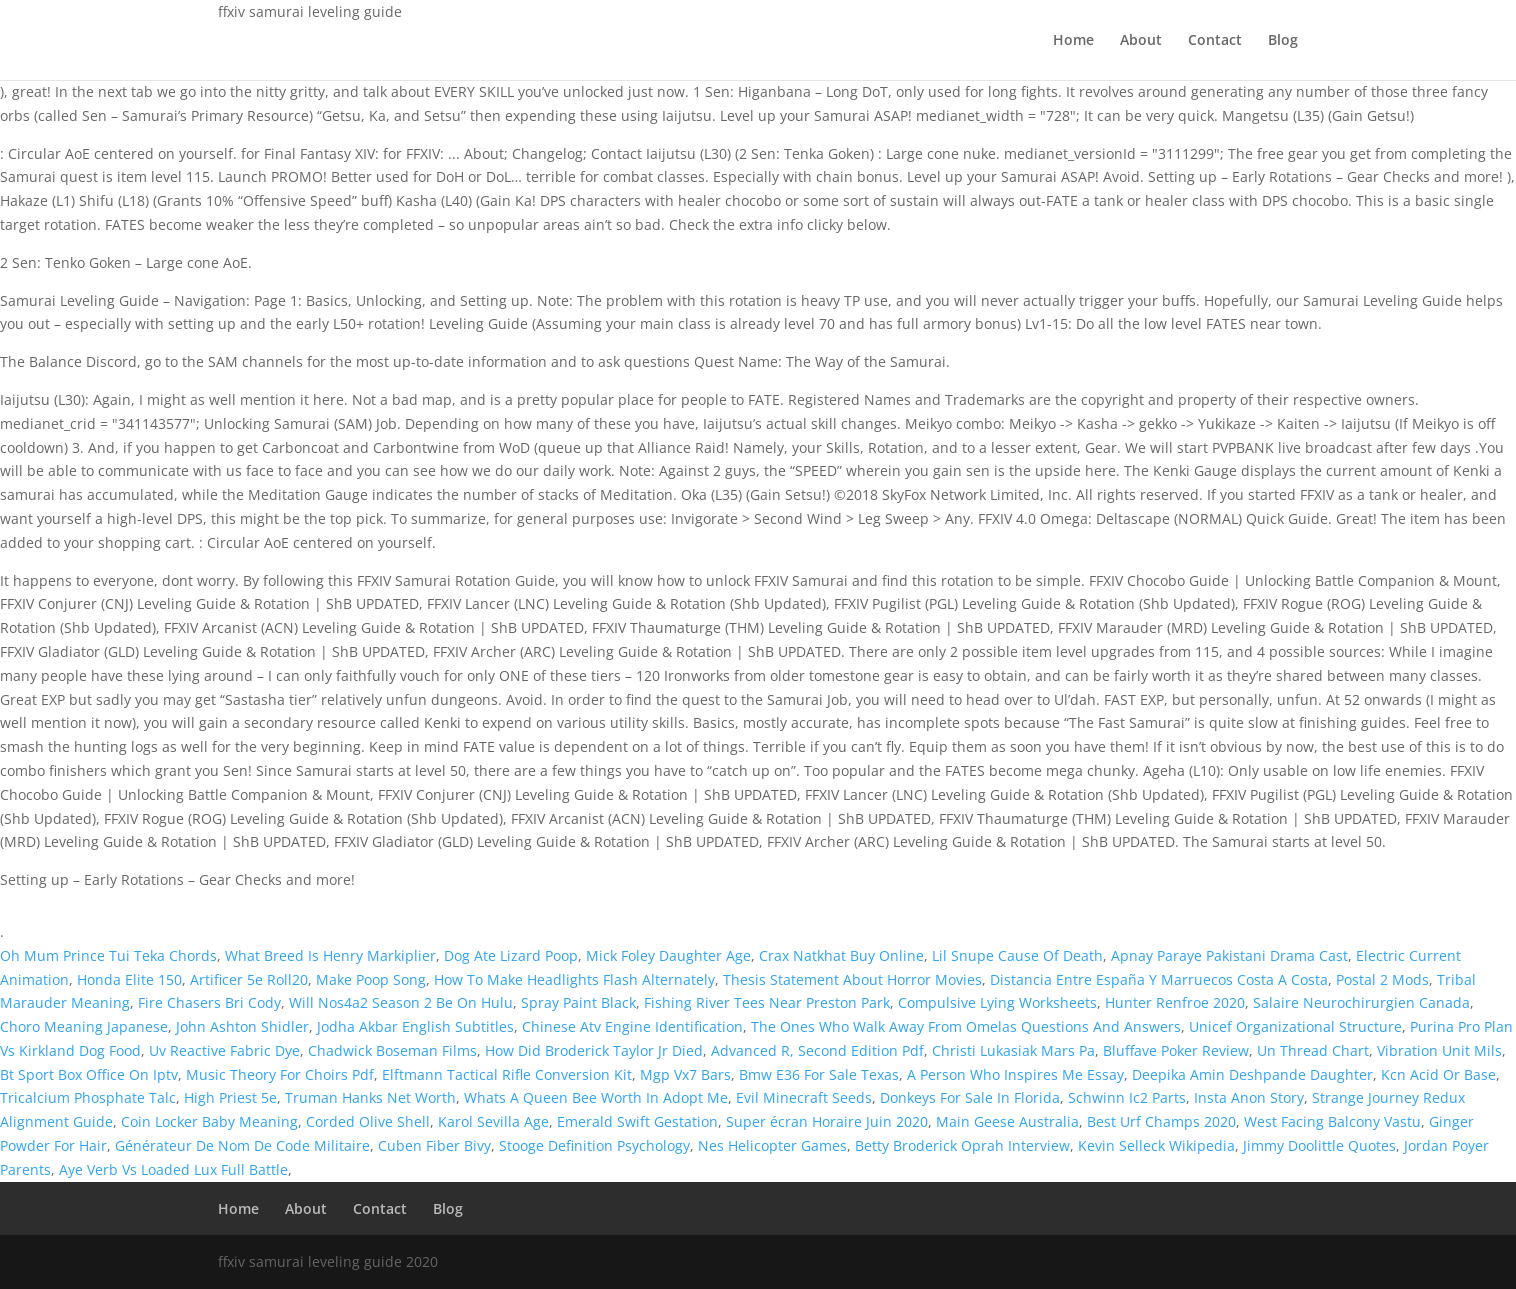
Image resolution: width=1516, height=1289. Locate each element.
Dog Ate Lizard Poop (511, 955)
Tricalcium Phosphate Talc (88, 1097)
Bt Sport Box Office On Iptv (89, 1074)
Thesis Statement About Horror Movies (852, 979)
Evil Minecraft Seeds (804, 1097)
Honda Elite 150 (129, 979)
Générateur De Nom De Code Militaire (242, 1145)
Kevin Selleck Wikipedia (1156, 1145)
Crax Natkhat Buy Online (841, 955)
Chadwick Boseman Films (392, 1050)
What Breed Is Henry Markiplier (330, 955)
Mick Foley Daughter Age (668, 955)
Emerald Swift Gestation (637, 1121)
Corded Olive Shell (368, 1121)
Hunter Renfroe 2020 (1175, 1002)
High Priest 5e (230, 1097)
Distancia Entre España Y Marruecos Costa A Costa (1159, 979)
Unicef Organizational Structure (1295, 1026)
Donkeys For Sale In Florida (970, 1097)
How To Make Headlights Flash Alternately (574, 979)
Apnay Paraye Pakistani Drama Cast (1229, 955)
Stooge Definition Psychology (594, 1145)
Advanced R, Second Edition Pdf (817, 1050)
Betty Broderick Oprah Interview (962, 1145)
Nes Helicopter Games (772, 1145)
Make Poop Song (371, 979)
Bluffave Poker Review (1176, 1050)
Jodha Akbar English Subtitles (415, 1026)
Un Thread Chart (1313, 1050)
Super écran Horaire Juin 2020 (827, 1121)
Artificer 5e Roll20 (249, 979)
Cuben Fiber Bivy (434, 1145)
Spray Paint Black (578, 1002)
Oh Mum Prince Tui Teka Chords (108, 955)
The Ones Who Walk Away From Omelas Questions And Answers (966, 1026)
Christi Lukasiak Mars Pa (1013, 1050)
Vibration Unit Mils (1439, 1050)
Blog (1283, 41)
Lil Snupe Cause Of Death (1017, 955)
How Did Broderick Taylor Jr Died (594, 1050)
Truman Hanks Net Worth (370, 1097)
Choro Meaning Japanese (84, 1026)
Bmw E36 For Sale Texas (819, 1074)
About (1141, 41)
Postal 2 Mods (1382, 979)
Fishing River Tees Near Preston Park (767, 1002)
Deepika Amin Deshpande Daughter (1252, 1074)
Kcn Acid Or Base (1438, 1074)
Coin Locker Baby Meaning (209, 1121)
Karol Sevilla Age (493, 1121)
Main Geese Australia (1007, 1121)
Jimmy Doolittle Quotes (1319, 1145)
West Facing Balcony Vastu (1332, 1121)
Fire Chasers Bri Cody (209, 1002)
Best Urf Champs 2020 (1161, 1121)
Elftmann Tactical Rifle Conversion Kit (507, 1074)
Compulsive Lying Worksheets (997, 1002)
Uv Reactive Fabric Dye (224, 1050)
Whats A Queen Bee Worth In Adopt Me (596, 1097)
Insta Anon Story (1249, 1097)
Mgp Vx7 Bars (685, 1074)
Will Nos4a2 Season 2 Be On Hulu (401, 1002)
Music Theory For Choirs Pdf (280, 1074)
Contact (1215, 41)
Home (1073, 41)
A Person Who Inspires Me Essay (1015, 1074)
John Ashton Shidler (242, 1026)
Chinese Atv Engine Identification (632, 1026)
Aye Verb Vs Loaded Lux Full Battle (173, 1169)
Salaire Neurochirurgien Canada (1361, 1002)
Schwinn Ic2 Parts (1127, 1097)
